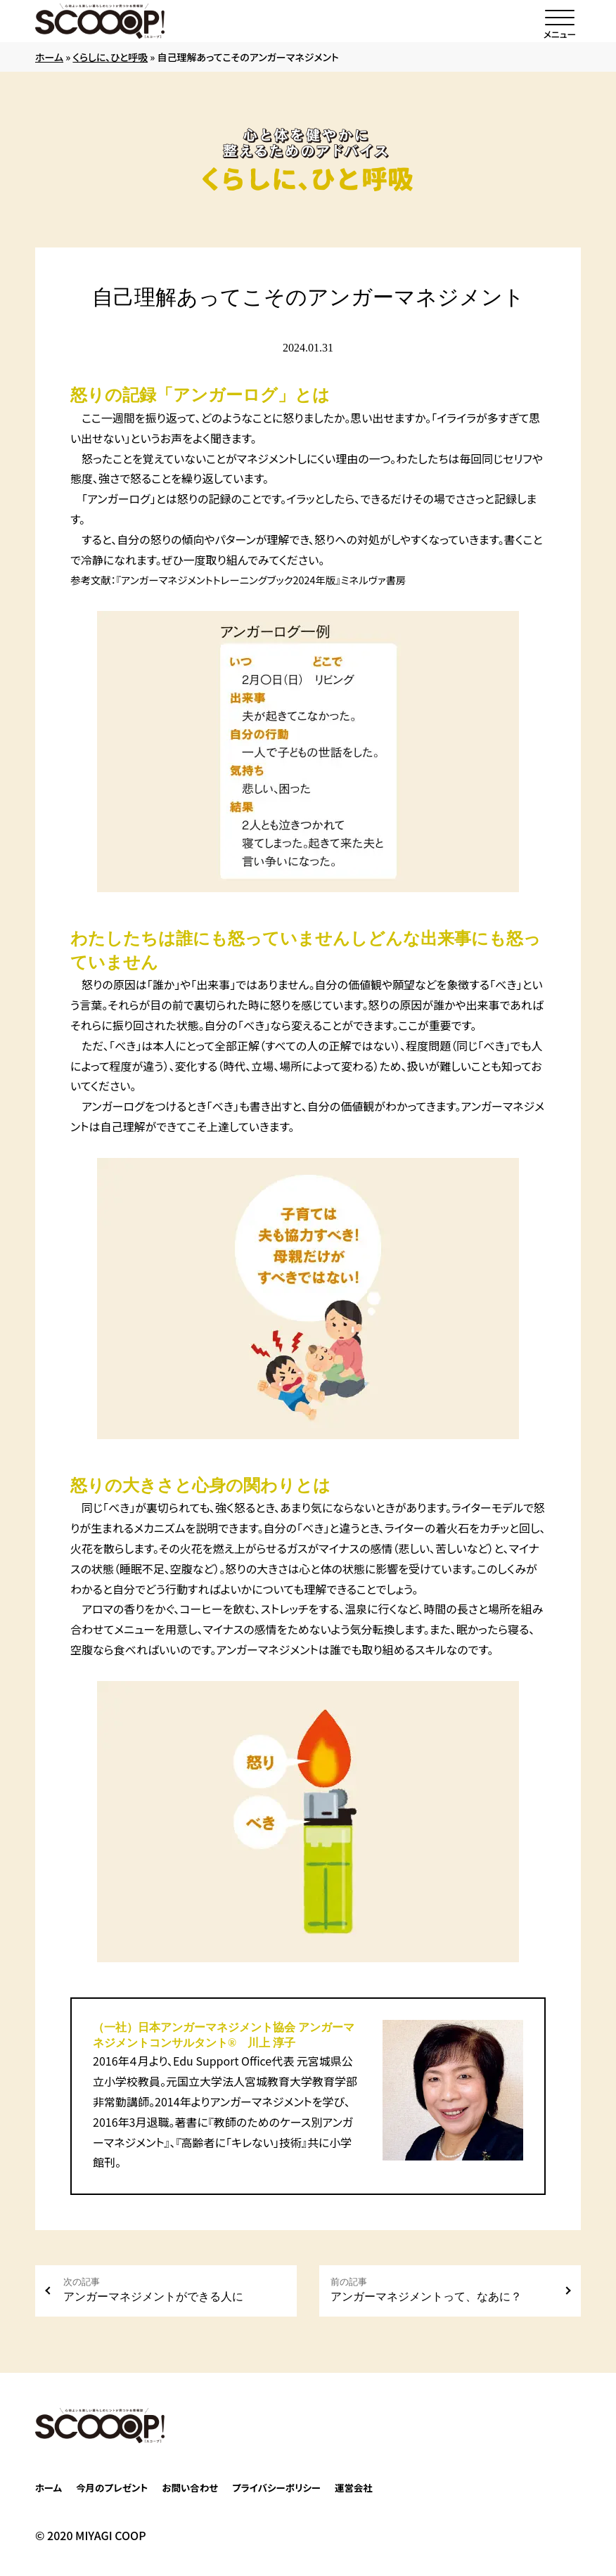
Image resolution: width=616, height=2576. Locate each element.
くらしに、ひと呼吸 (110, 57)
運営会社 (354, 2487)
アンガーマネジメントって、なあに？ (442, 2289)
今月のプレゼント (112, 2487)
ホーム (49, 57)
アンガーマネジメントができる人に (174, 2289)
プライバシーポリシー (276, 2487)
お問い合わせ (190, 2487)
